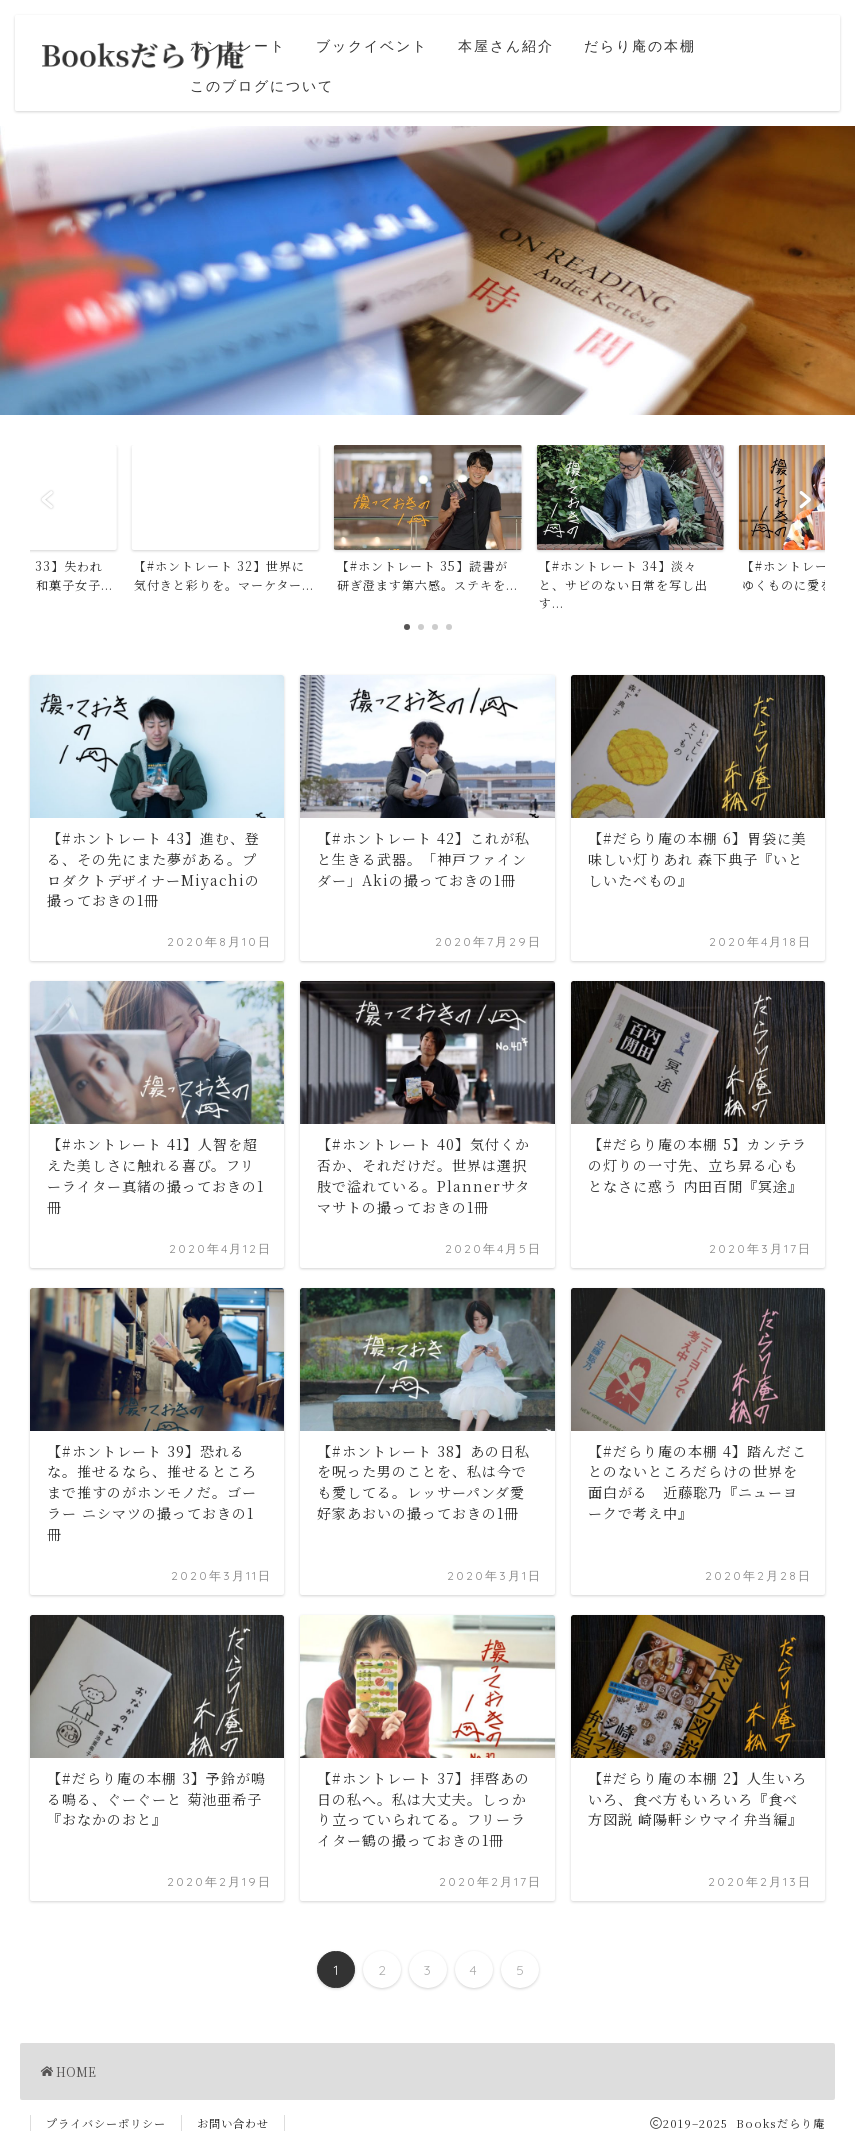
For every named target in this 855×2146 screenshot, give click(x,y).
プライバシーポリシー (106, 2123)
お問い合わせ (233, 2123)
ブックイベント (372, 46)
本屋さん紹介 (506, 46)
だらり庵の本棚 (640, 46)
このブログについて (262, 86)
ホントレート (238, 46)
